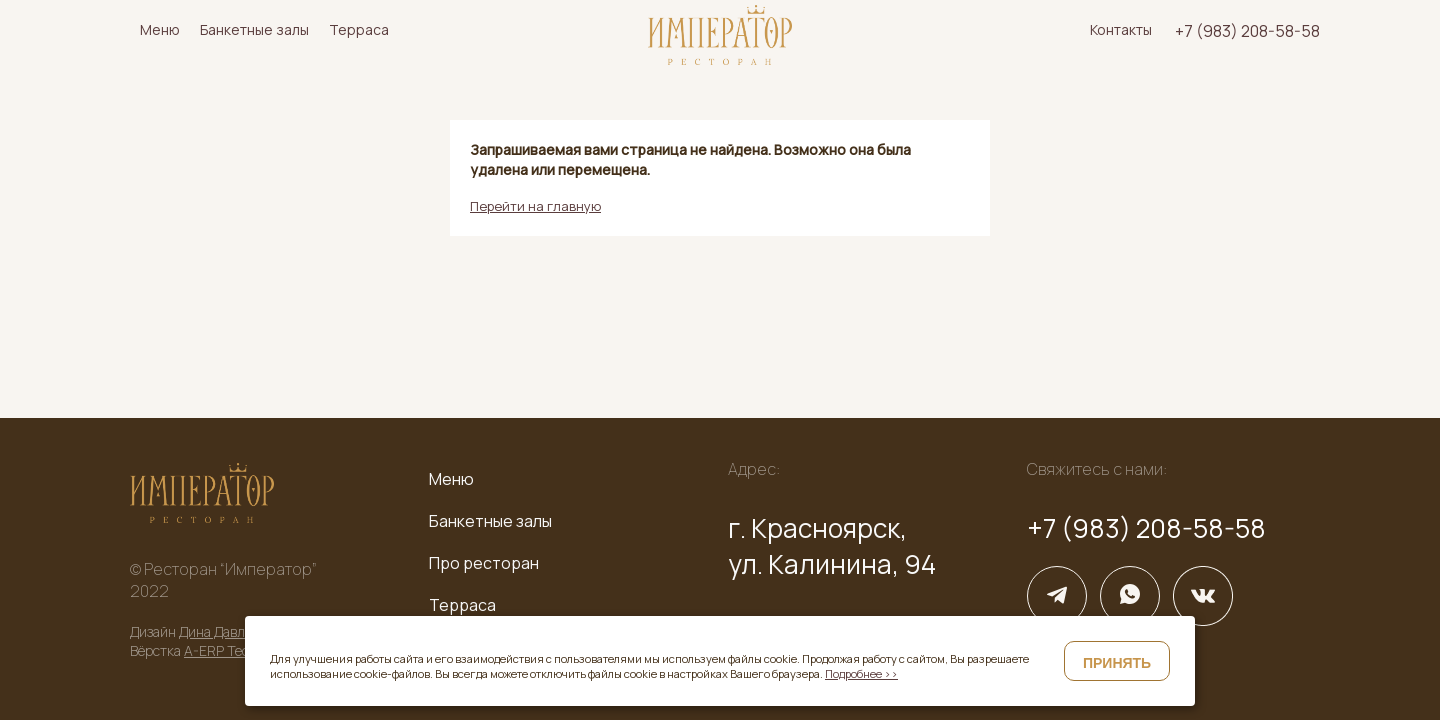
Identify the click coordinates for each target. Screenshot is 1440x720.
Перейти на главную (535, 206)
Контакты (1121, 29)
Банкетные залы (254, 29)
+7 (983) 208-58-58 (1247, 31)
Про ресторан (484, 563)
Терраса (359, 29)
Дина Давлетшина (236, 631)
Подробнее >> (861, 673)
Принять (1117, 663)
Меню (160, 29)
